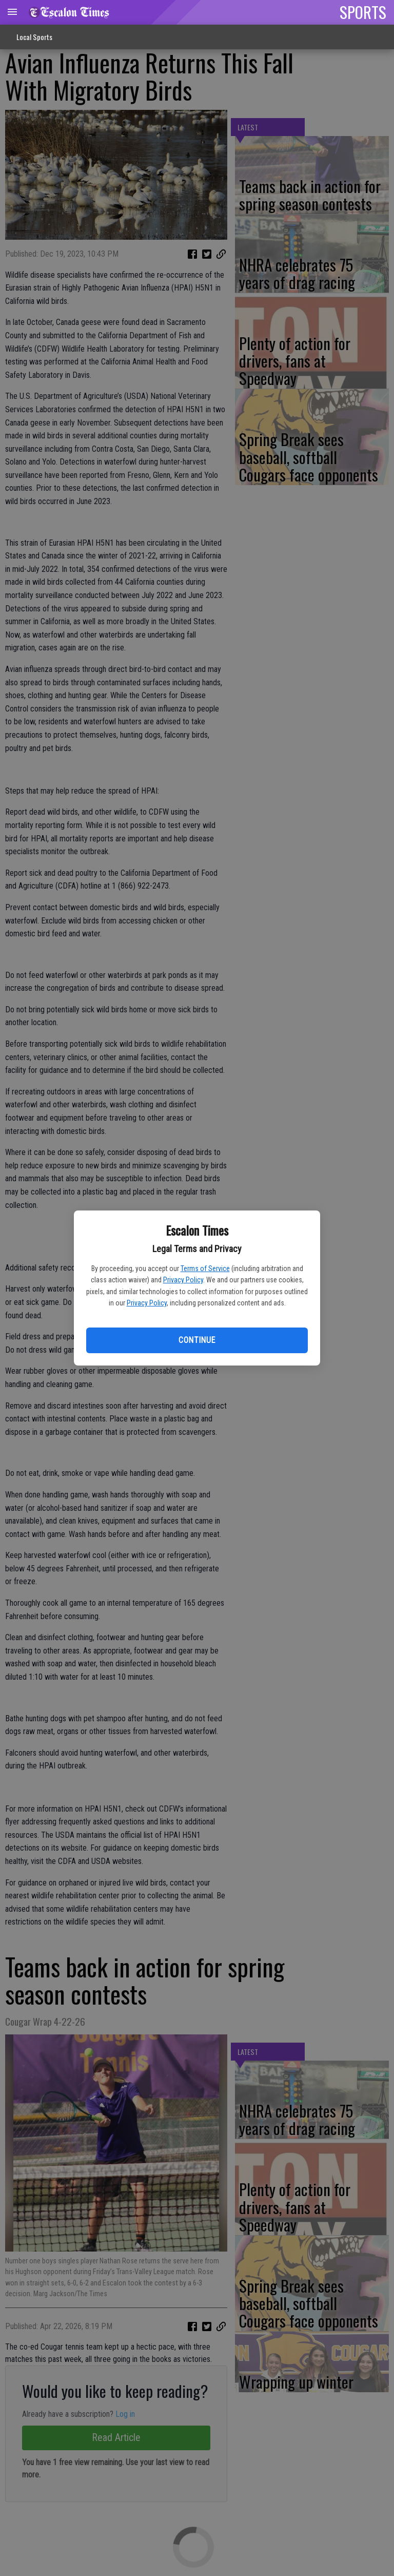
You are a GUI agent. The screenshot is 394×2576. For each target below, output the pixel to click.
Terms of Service (205, 1268)
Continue (197, 1340)
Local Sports (34, 36)
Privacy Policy (183, 1280)
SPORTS (363, 12)
